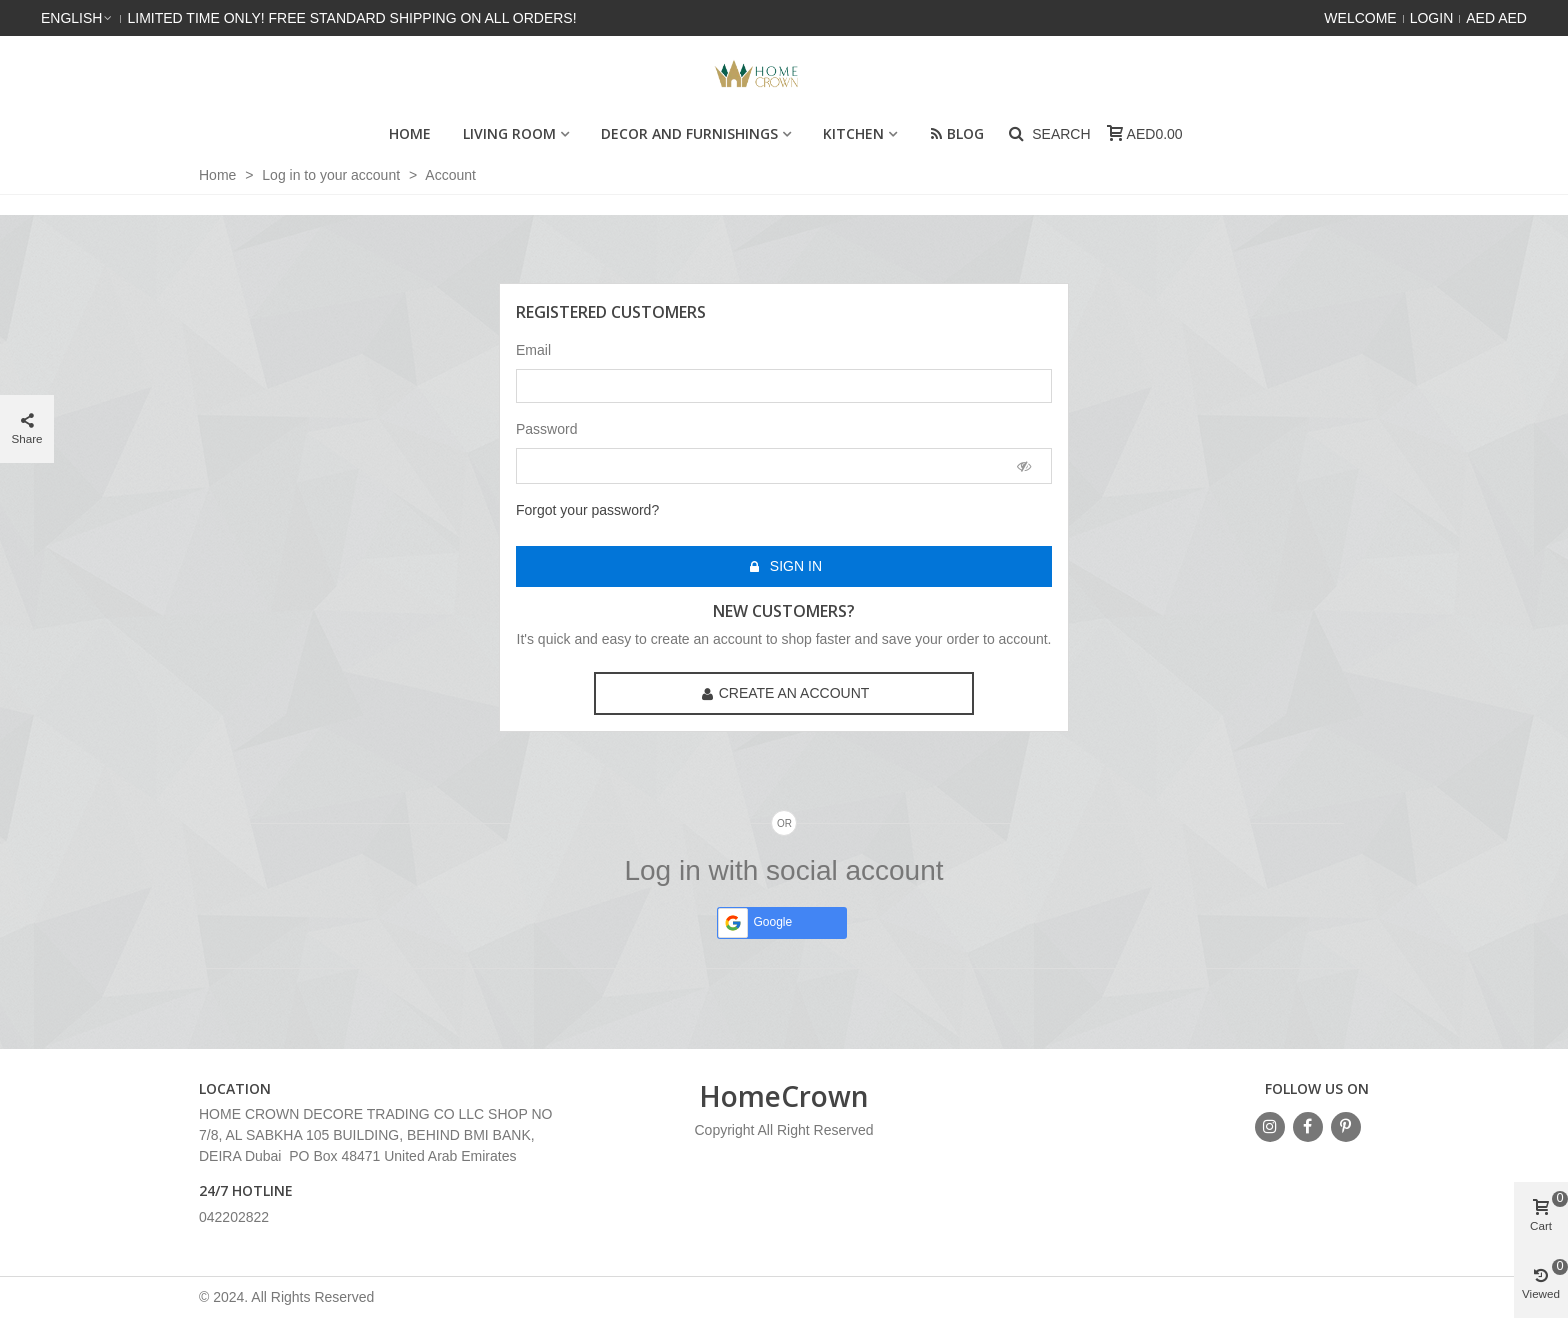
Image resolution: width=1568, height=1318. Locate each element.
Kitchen (853, 133)
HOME (410, 133)
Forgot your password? (587, 510)
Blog (956, 133)
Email (533, 350)
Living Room (509, 133)
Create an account (785, 693)
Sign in (785, 566)
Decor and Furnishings (689, 133)
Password (546, 429)
